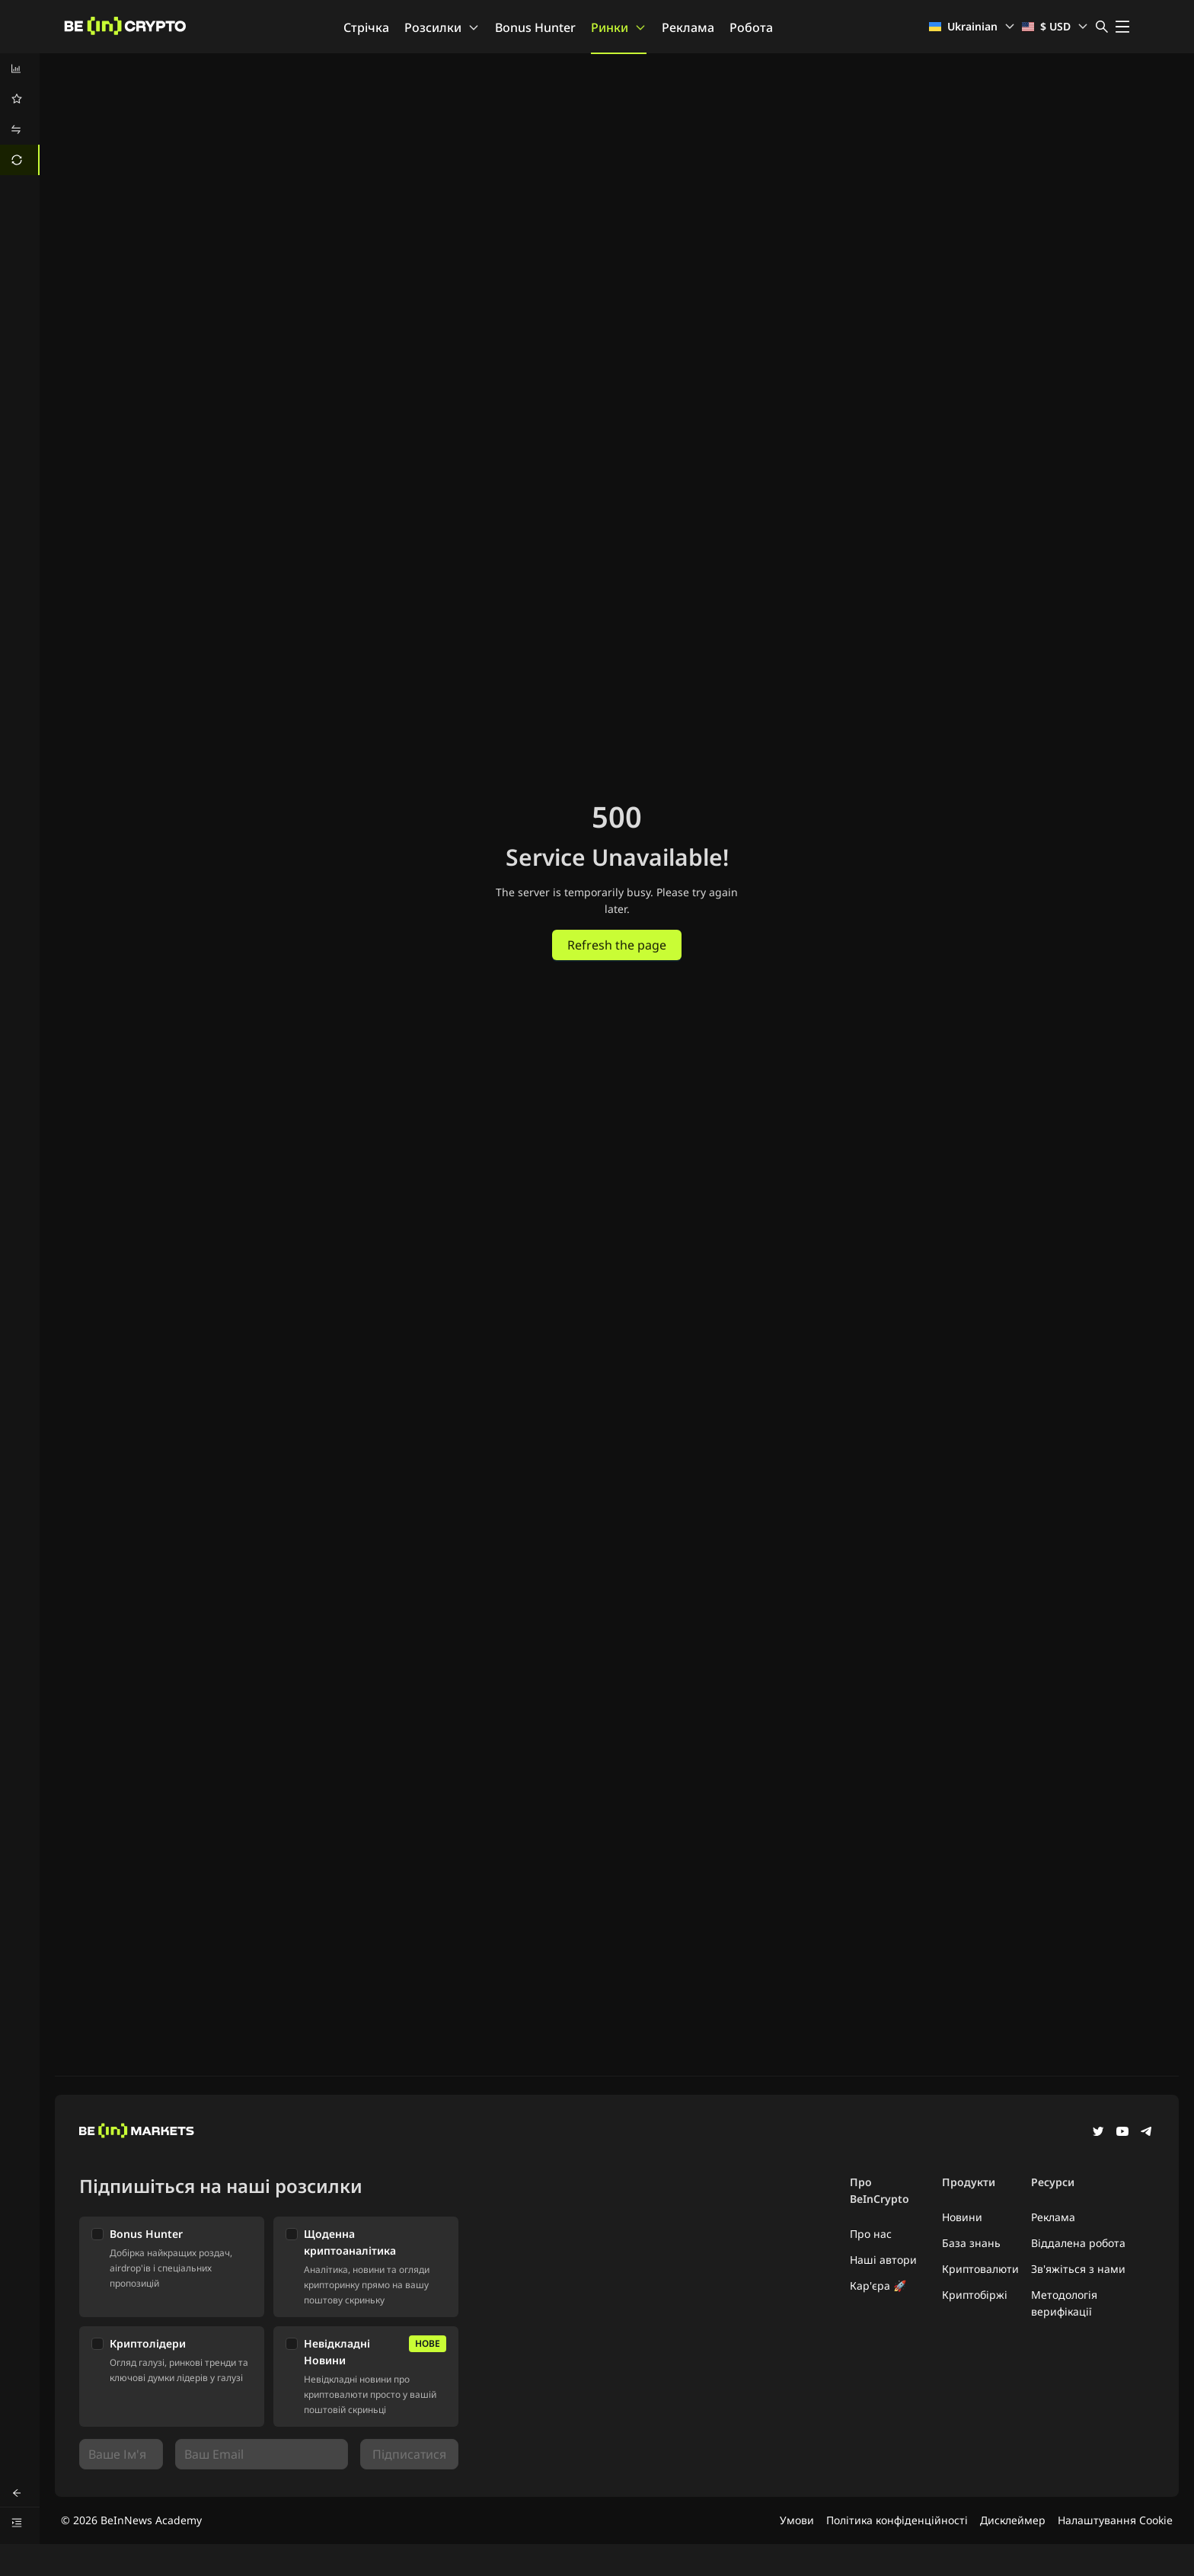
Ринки (618, 27)
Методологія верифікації (1064, 2303)
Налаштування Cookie (1115, 2520)
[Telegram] (1146, 2133)
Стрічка (366, 27)
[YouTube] (1122, 2133)
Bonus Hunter (535, 27)
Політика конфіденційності (897, 2520)
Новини (962, 2217)
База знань (971, 2243)
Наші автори (883, 2259)
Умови (797, 2520)
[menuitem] (20, 68)
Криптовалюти (980, 2269)
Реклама (688, 27)
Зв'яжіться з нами (1078, 2269)
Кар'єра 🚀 (878, 2285)
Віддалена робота (1078, 2243)
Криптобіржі (974, 2294)
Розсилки (442, 27)
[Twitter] (1098, 2133)
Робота (751, 27)
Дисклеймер (1013, 2520)
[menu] (20, 114)
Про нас (871, 2233)
